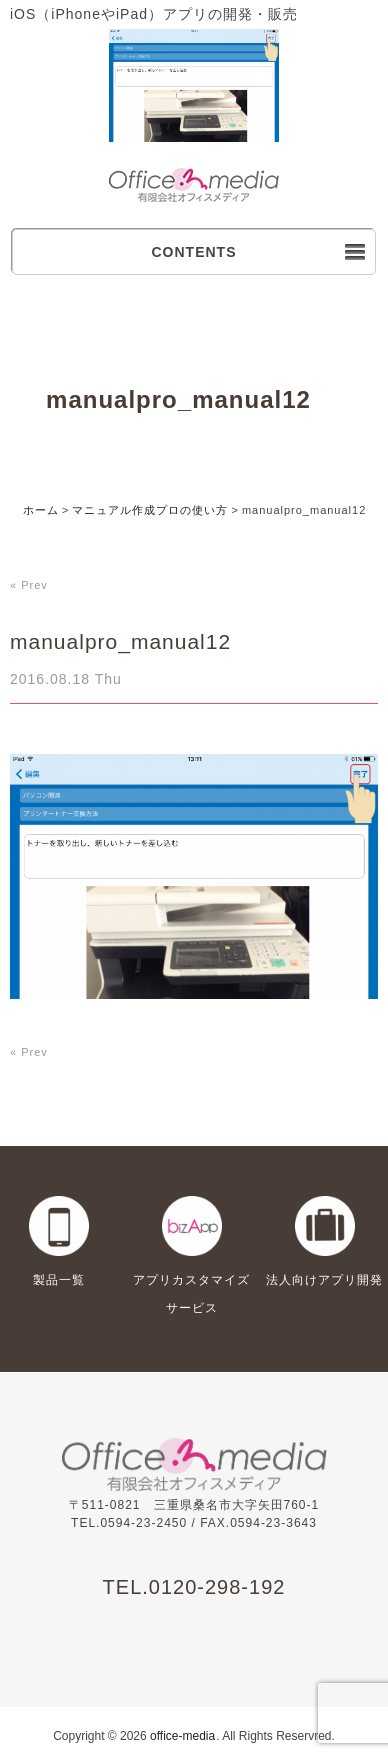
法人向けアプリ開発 (324, 1280)
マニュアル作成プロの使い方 (150, 510)
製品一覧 (59, 1280)
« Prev (29, 585)
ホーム (41, 510)
